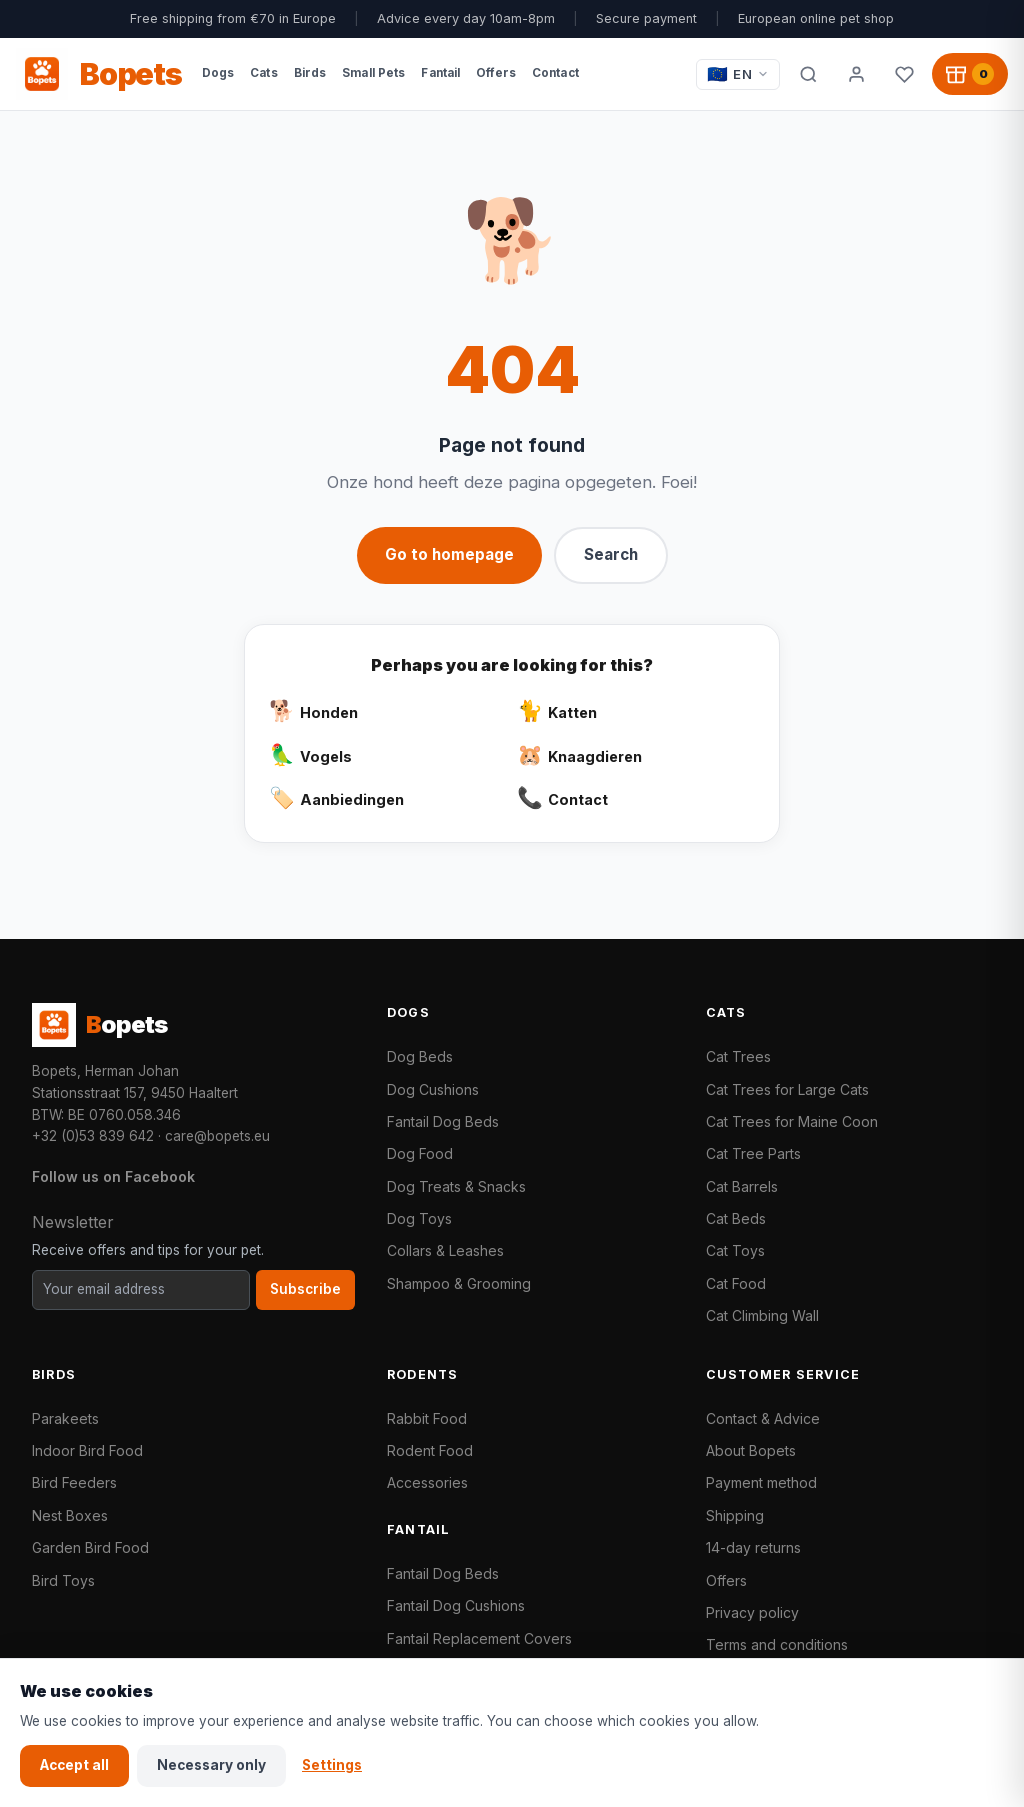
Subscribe (305, 1289)
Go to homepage (449, 554)
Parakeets (65, 1418)
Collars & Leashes (445, 1250)
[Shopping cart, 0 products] (970, 74)
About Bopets (751, 1450)
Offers (726, 1580)
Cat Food (736, 1283)
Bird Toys (63, 1580)
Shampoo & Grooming (459, 1283)
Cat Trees (738, 1056)
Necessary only (211, 1765)
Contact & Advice (763, 1418)
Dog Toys (419, 1218)
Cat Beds (736, 1218)
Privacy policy (752, 1612)
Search (611, 554)
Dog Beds (420, 1056)
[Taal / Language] (738, 74)
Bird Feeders (74, 1482)
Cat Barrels (742, 1186)
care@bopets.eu (217, 1136)
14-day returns (753, 1547)
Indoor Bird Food (87, 1450)
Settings (332, 1765)
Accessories (427, 1482)
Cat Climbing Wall (762, 1315)
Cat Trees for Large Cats (787, 1089)
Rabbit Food (427, 1418)
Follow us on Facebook (113, 1176)
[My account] (856, 74)
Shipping (735, 1515)
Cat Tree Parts (753, 1153)
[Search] (808, 74)
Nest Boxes (70, 1515)
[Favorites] (904, 74)
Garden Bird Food (90, 1547)
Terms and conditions (777, 1644)
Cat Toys (735, 1250)
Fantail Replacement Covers (479, 1638)
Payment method (761, 1482)
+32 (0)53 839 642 (93, 1136)
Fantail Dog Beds (443, 1121)
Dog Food (420, 1153)
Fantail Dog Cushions (456, 1605)
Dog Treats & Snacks (456, 1186)
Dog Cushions (433, 1089)
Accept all (74, 1765)
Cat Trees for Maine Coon (792, 1121)
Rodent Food (430, 1450)
